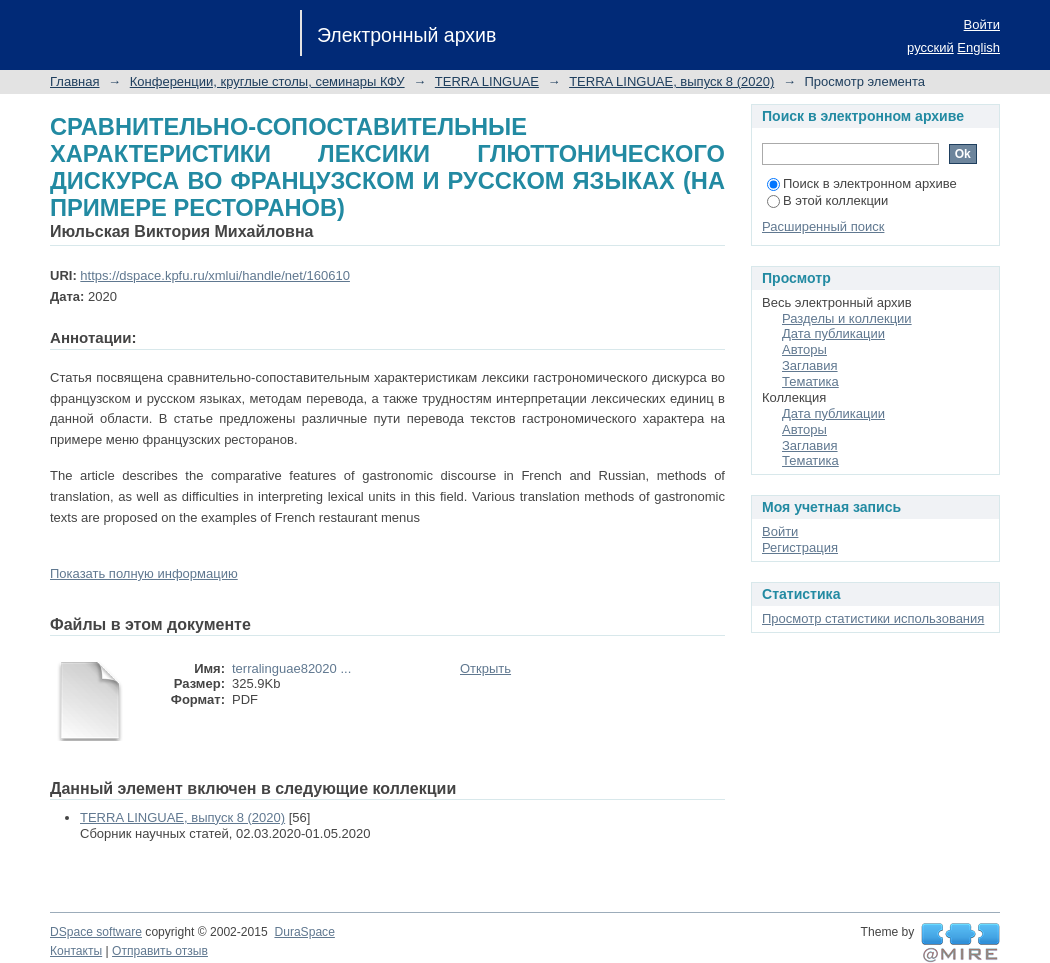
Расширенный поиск (823, 226)
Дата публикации (833, 333)
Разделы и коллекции (847, 318)
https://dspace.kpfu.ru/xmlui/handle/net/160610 (215, 275)
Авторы (804, 349)
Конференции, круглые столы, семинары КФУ (267, 81)
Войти (982, 24)
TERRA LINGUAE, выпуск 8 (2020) (671, 81)
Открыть (485, 668)
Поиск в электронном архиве (862, 183)
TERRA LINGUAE (487, 81)
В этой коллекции (827, 200)
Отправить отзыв (160, 951)
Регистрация (800, 547)
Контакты (76, 951)
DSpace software (96, 932)
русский (930, 47)
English (978, 47)
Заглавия (810, 365)
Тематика (810, 381)
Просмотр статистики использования (873, 618)
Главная (74, 81)
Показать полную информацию (144, 573)
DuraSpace (304, 932)
